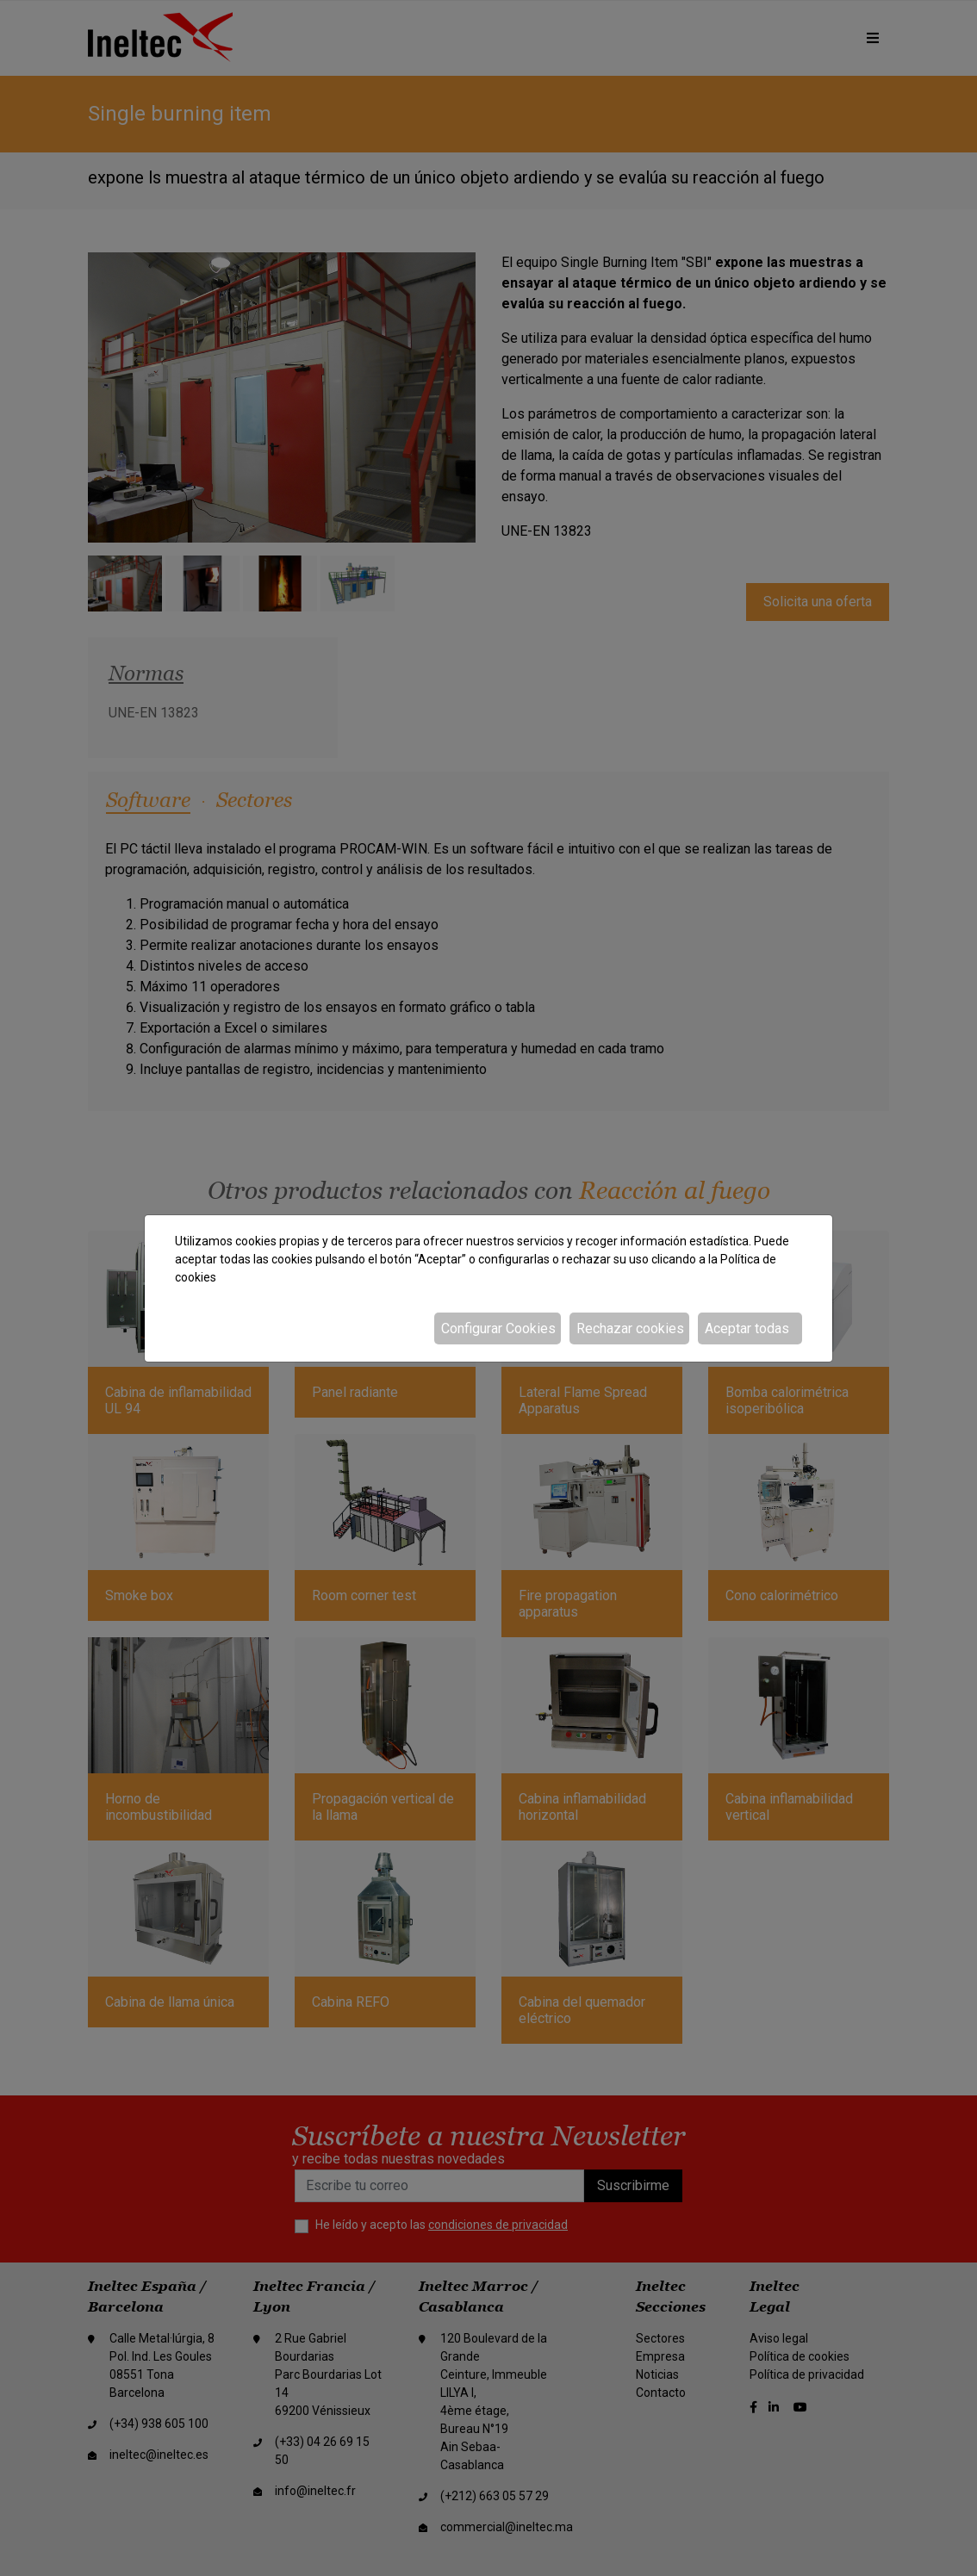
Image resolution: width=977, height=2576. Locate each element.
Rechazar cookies (630, 1328)
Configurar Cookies (498, 1328)
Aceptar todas (747, 1328)
